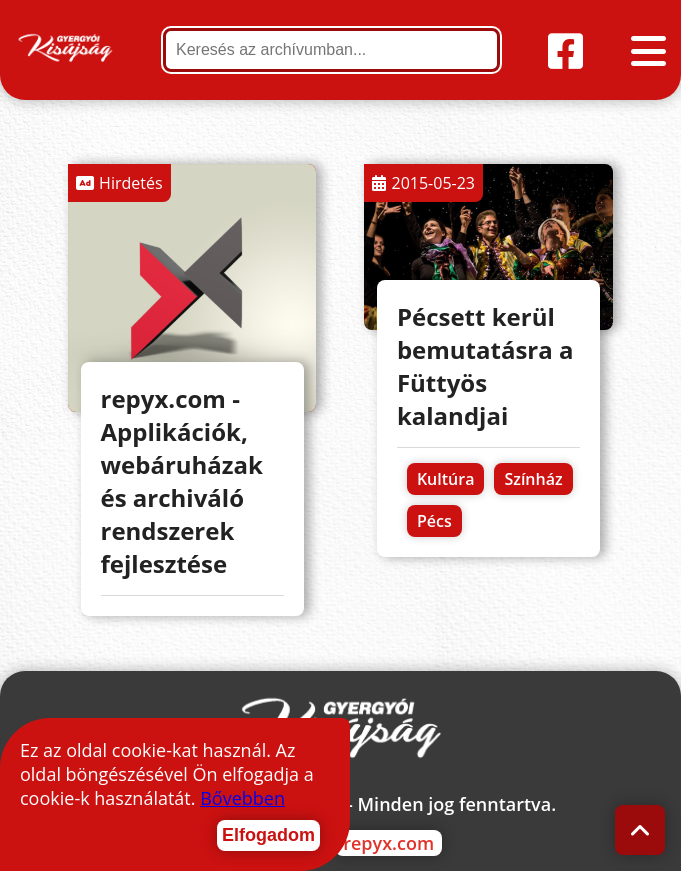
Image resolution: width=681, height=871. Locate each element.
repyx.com (388, 843)
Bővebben (242, 798)
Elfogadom (268, 835)
